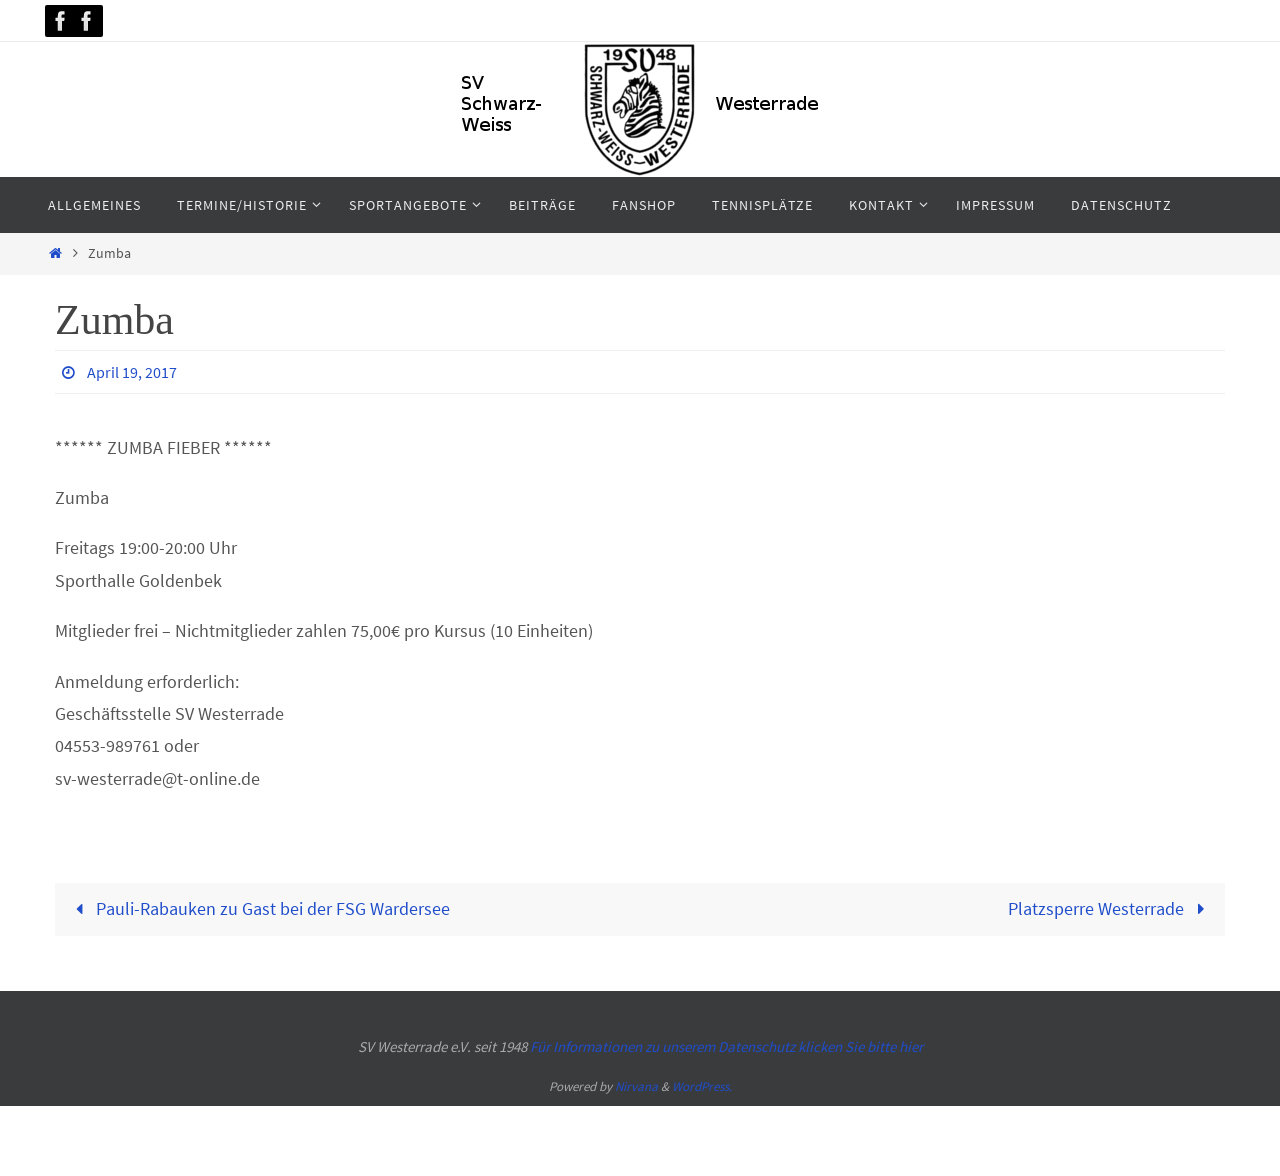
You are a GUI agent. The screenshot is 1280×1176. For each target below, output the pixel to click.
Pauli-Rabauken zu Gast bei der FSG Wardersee (258, 908)
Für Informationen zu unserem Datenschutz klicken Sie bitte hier (726, 1046)
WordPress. (702, 1086)
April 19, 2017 (132, 372)
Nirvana (636, 1086)
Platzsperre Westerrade (1110, 908)
